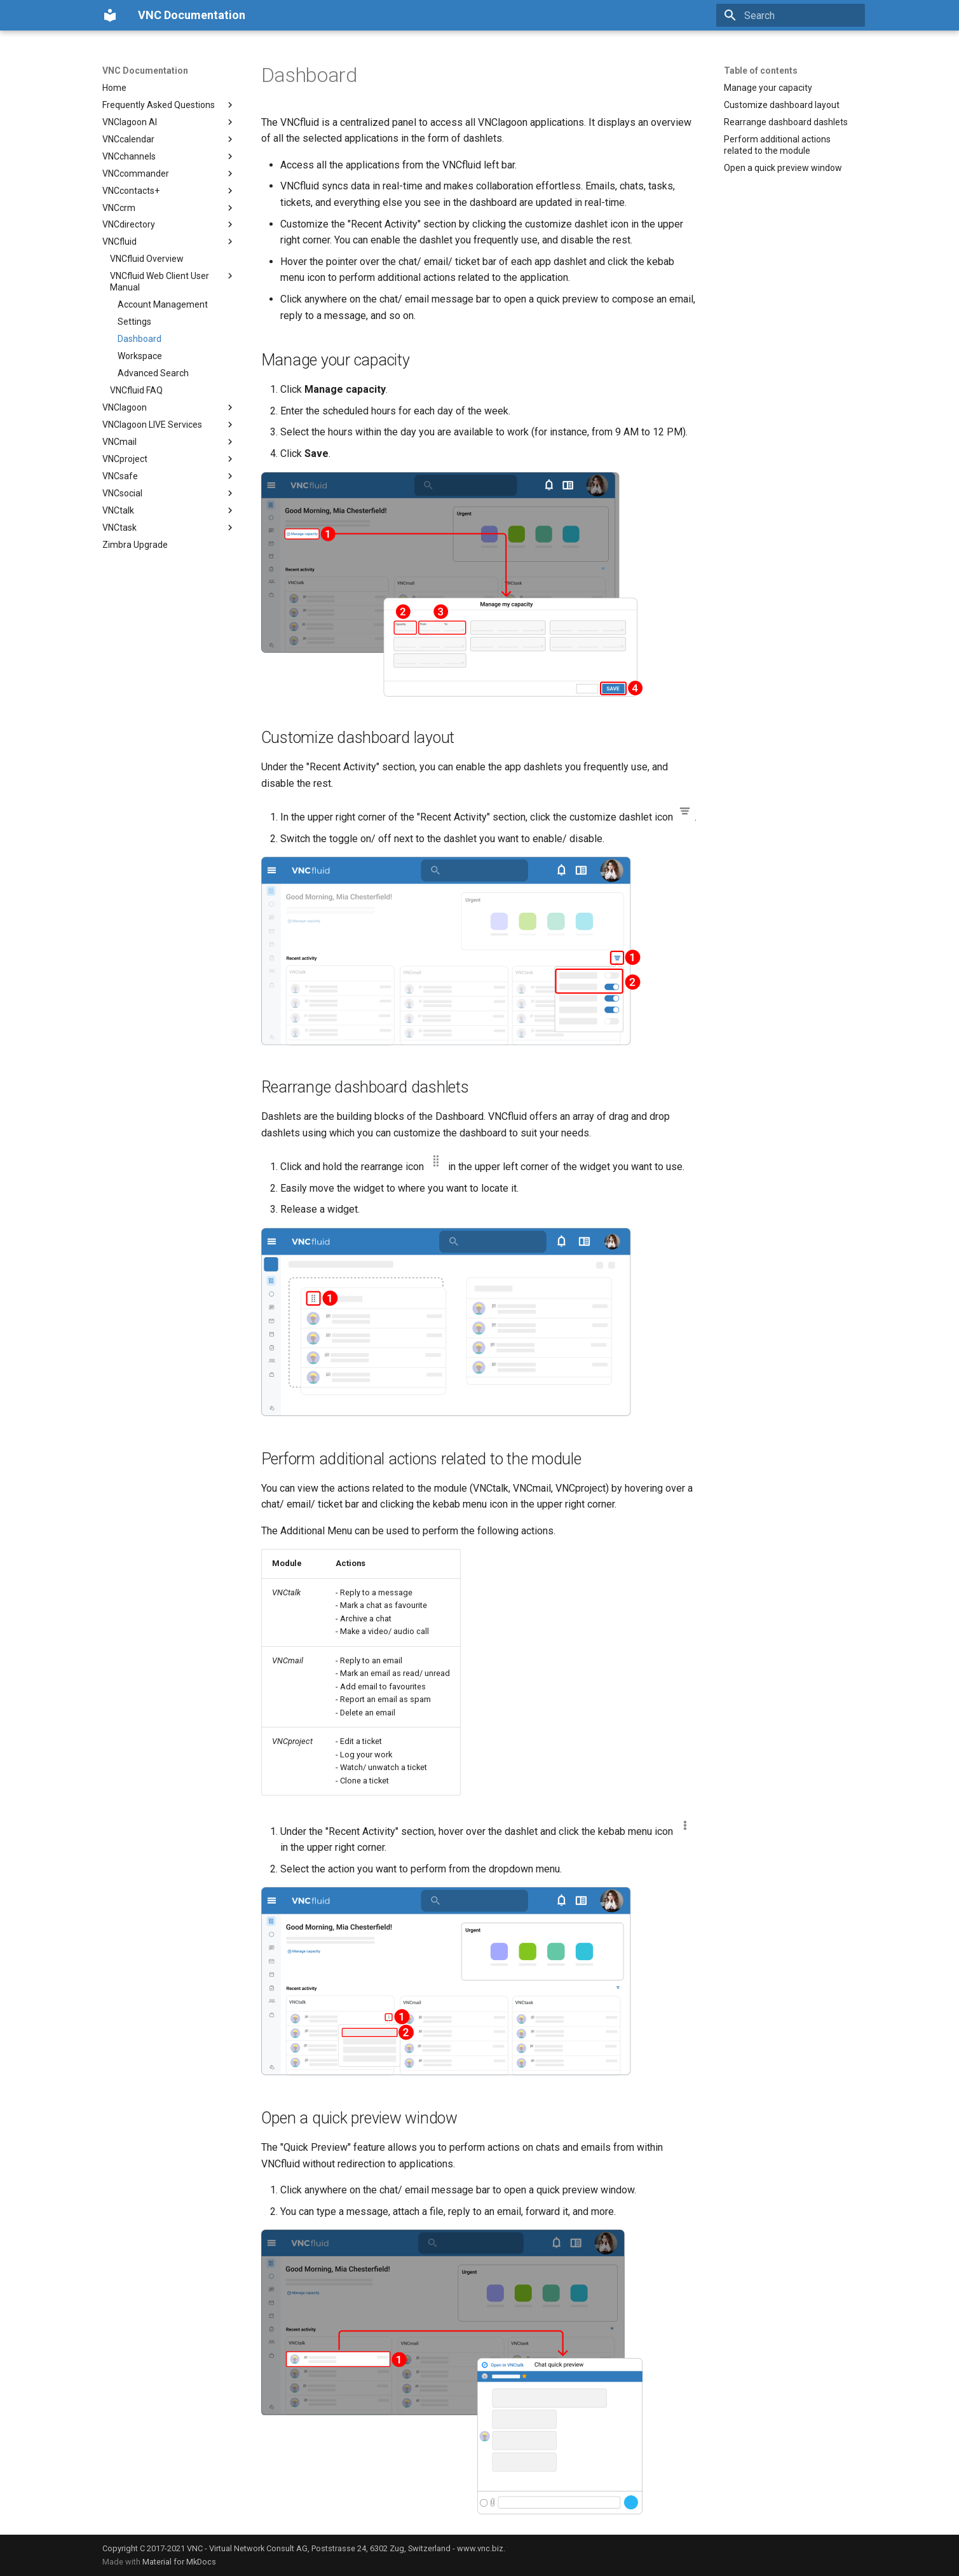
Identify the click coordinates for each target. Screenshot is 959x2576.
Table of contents (761, 70)
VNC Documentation (145, 70)
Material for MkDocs (179, 2561)
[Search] (790, 15)
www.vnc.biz (480, 2548)
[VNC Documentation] (110, 15)
